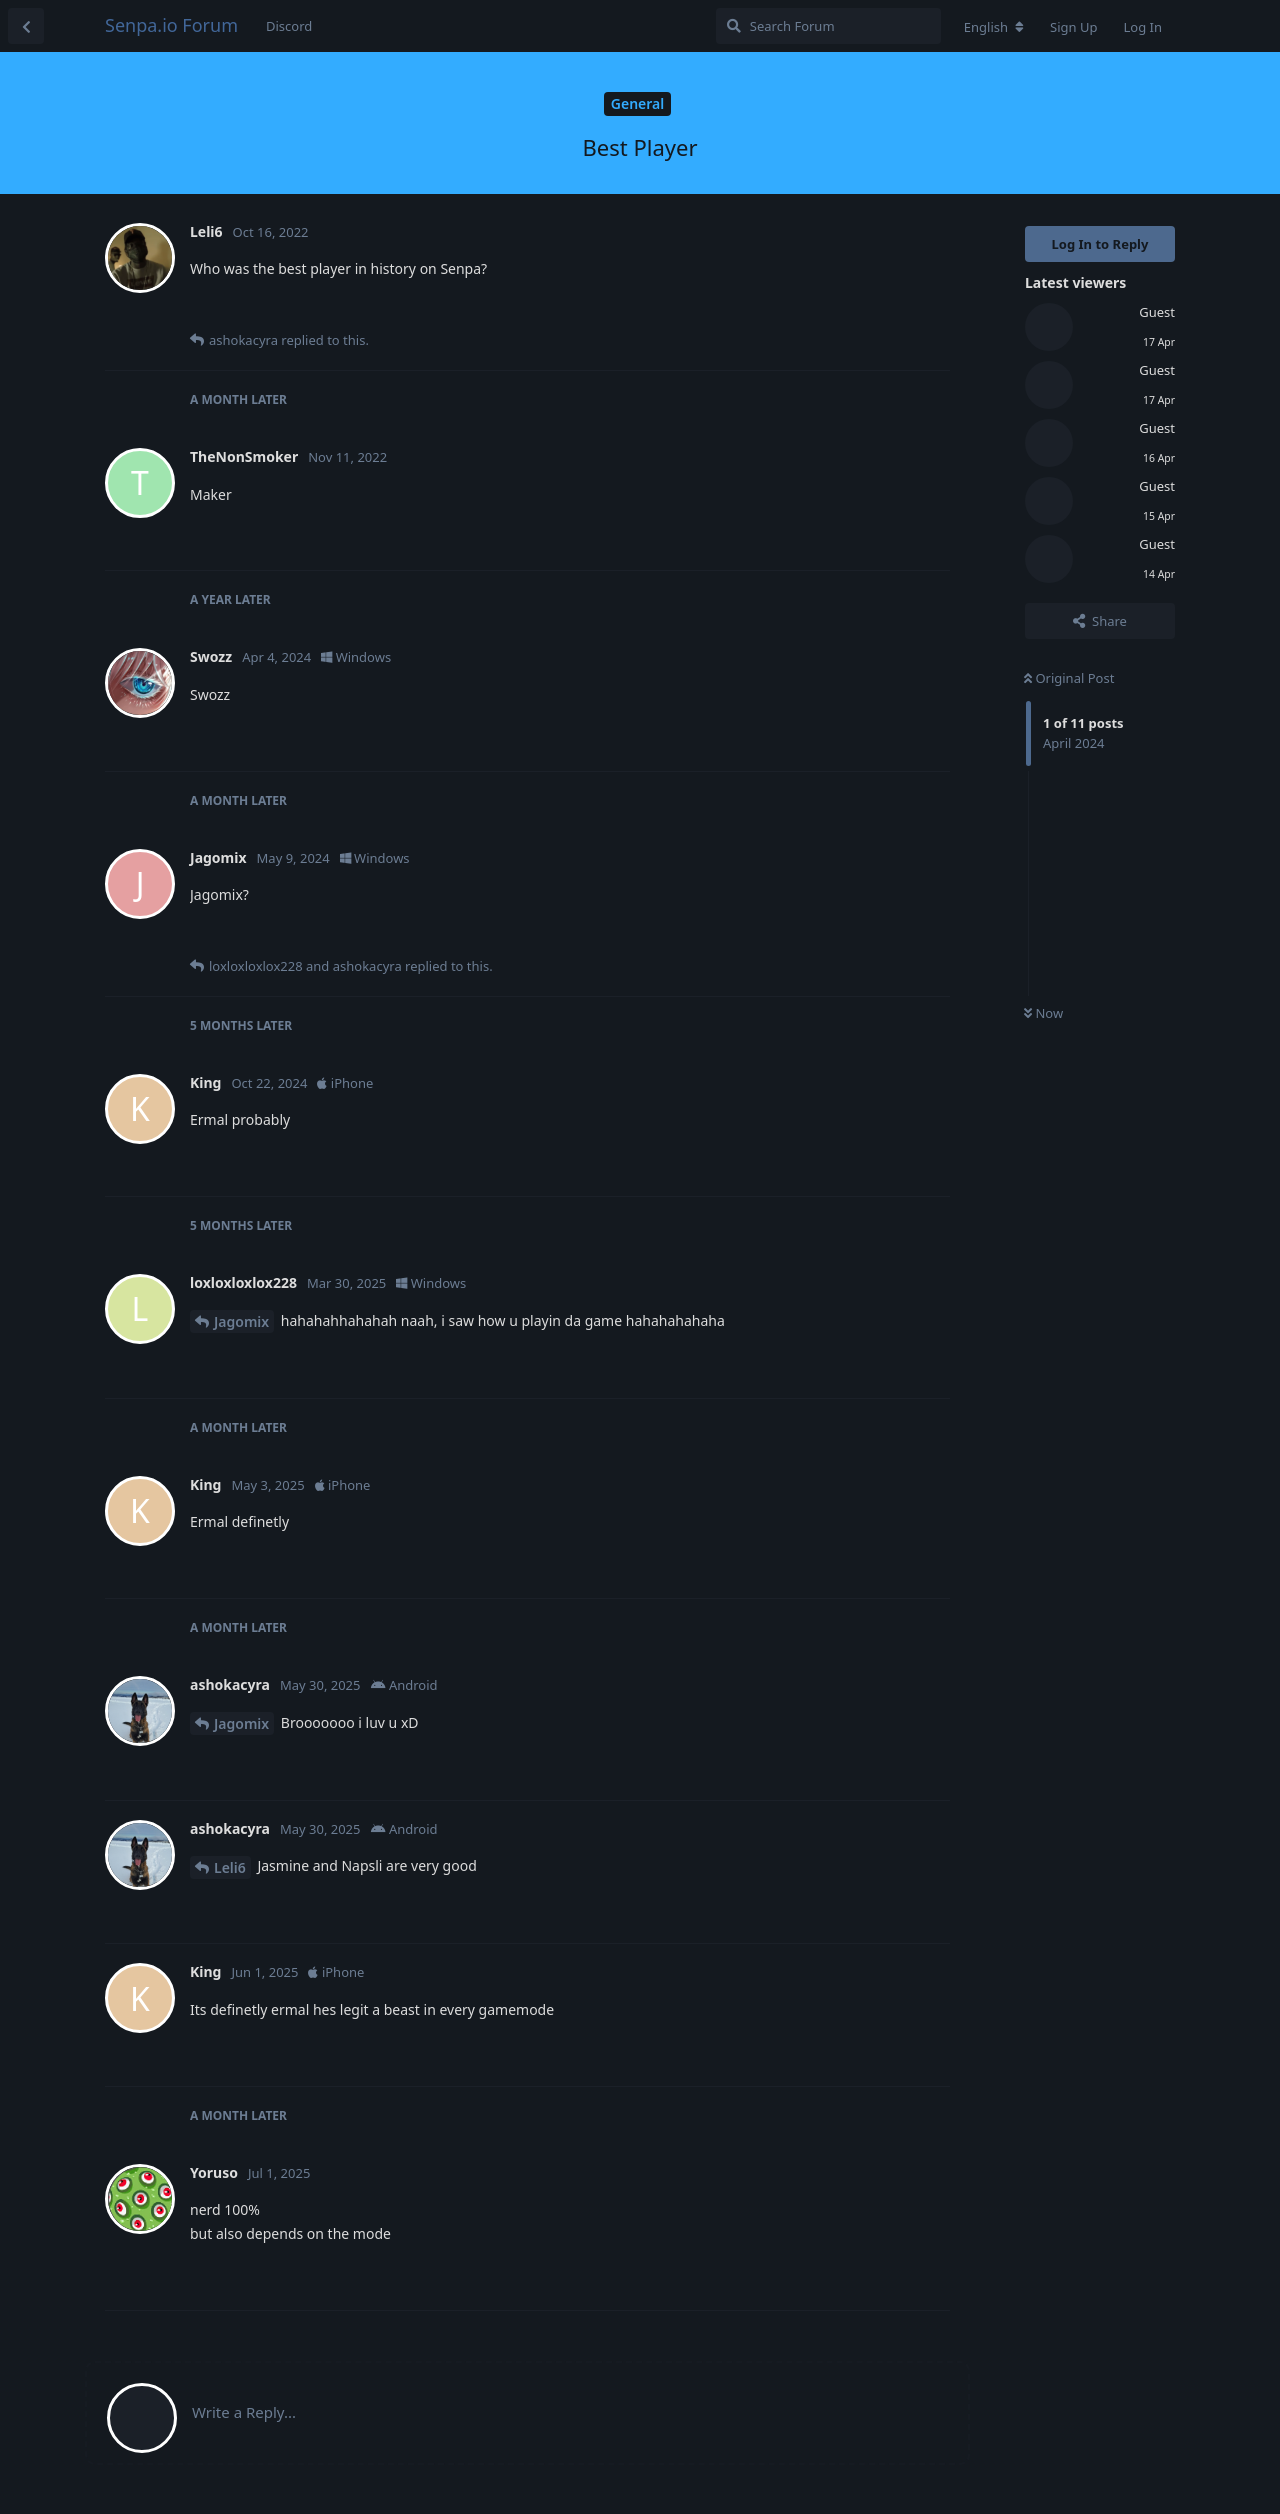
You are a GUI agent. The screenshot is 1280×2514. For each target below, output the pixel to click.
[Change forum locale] (994, 27)
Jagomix (241, 1321)
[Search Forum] (828, 26)
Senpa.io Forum (171, 25)
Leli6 (230, 1867)
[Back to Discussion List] (26, 26)
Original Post (1069, 678)
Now (1043, 1013)
